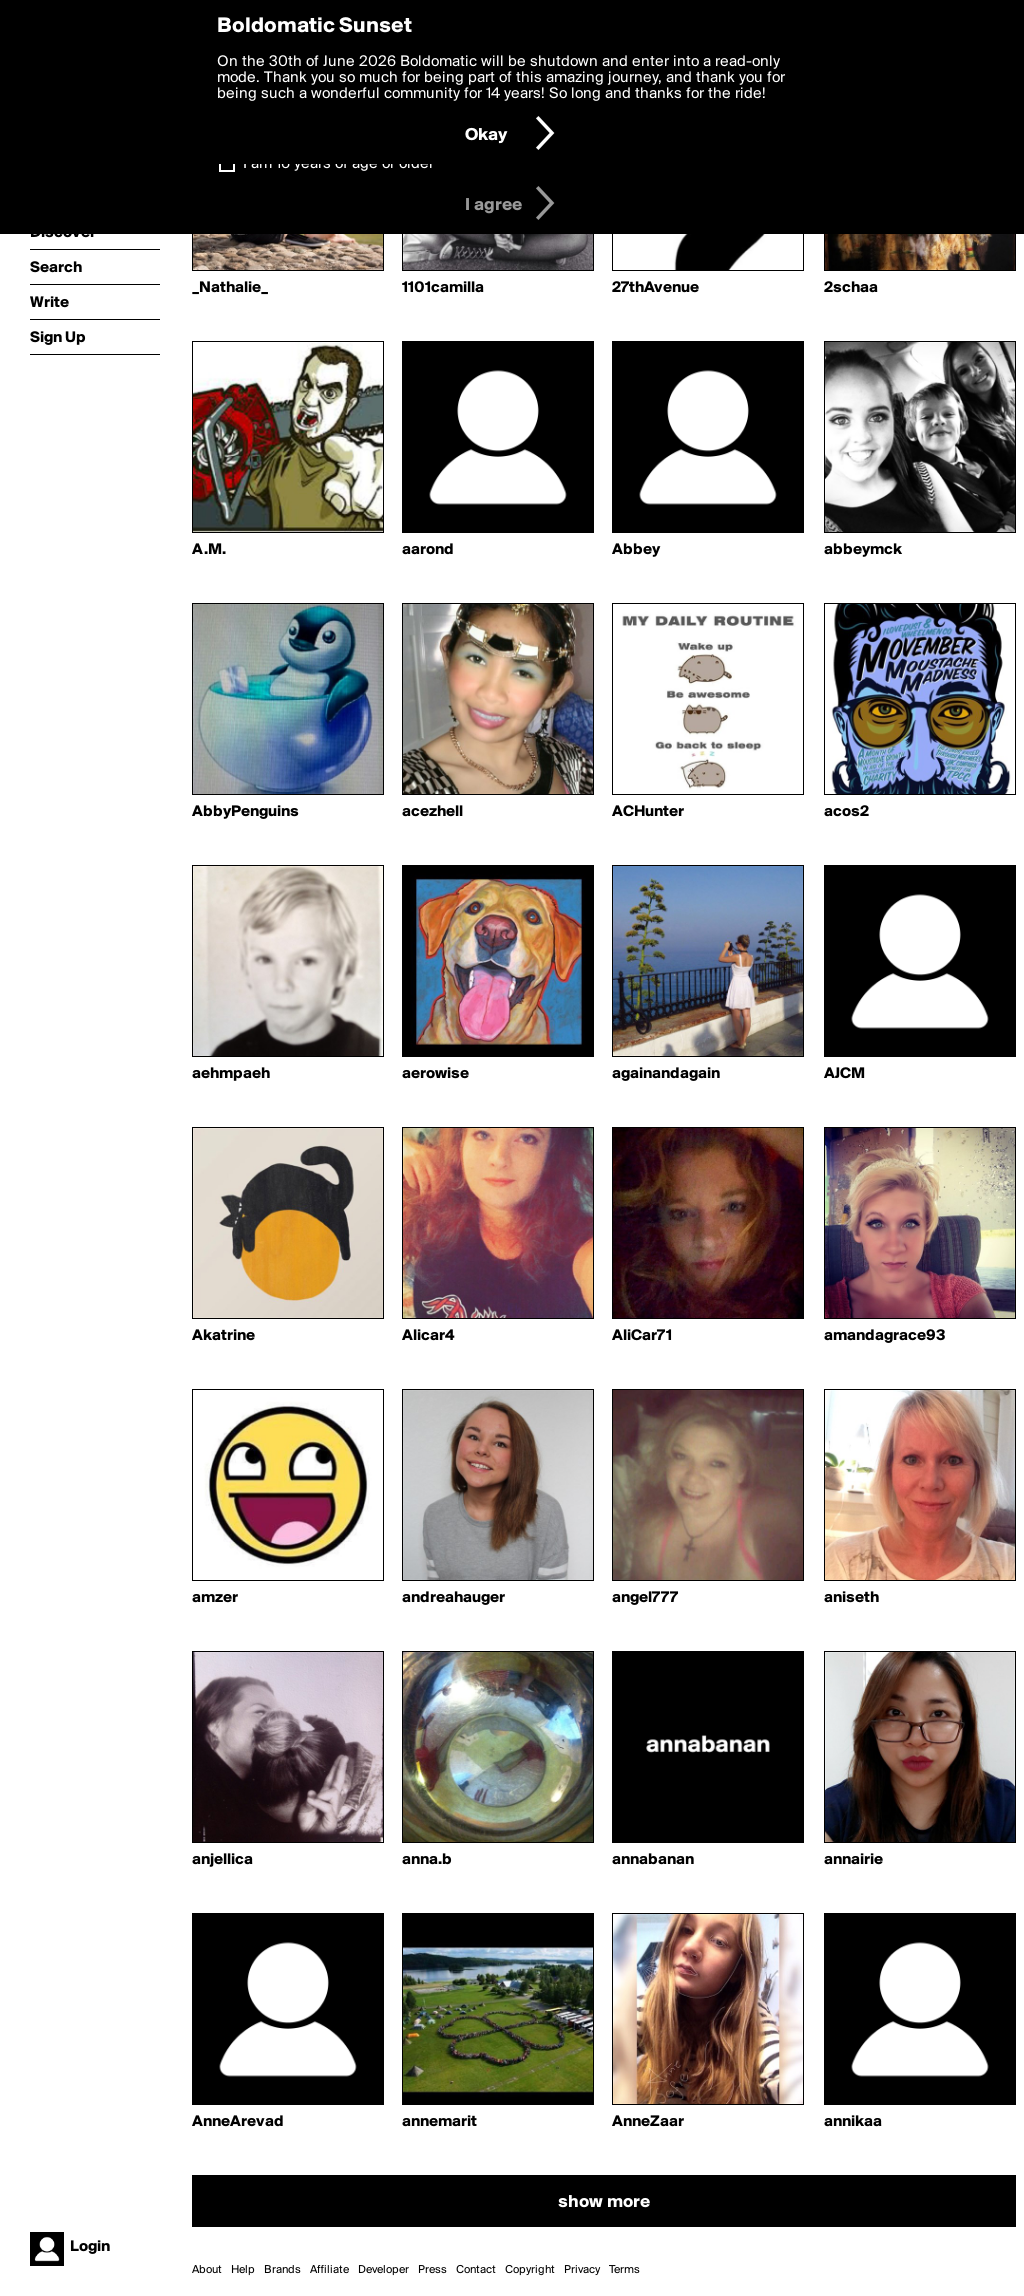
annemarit (439, 2122)
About (207, 2270)
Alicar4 (428, 1336)
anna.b (427, 1860)
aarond (428, 550)
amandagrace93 (885, 1336)
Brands (282, 2270)
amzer (215, 1598)
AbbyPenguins (245, 812)
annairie (853, 1860)
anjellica (222, 1860)
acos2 (846, 812)
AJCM (844, 1074)
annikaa (853, 2122)
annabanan (653, 1860)
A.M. (209, 550)
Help (243, 2270)
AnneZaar (648, 2122)
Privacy (582, 2270)
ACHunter (648, 812)
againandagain (666, 1074)
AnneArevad (238, 2122)
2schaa (851, 288)
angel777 (645, 1598)
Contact (476, 2270)
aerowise (435, 1074)
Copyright (530, 2270)
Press (432, 2270)
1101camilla (443, 288)
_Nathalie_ (230, 288)
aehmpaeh (231, 1074)
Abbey (636, 550)
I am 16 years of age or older (338, 164)
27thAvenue (655, 288)
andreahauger (453, 1598)
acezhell (432, 812)
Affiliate (329, 2270)
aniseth (851, 1598)
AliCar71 (642, 1336)
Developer (383, 2270)
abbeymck (863, 550)
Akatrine (223, 1336)
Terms (624, 2270)
